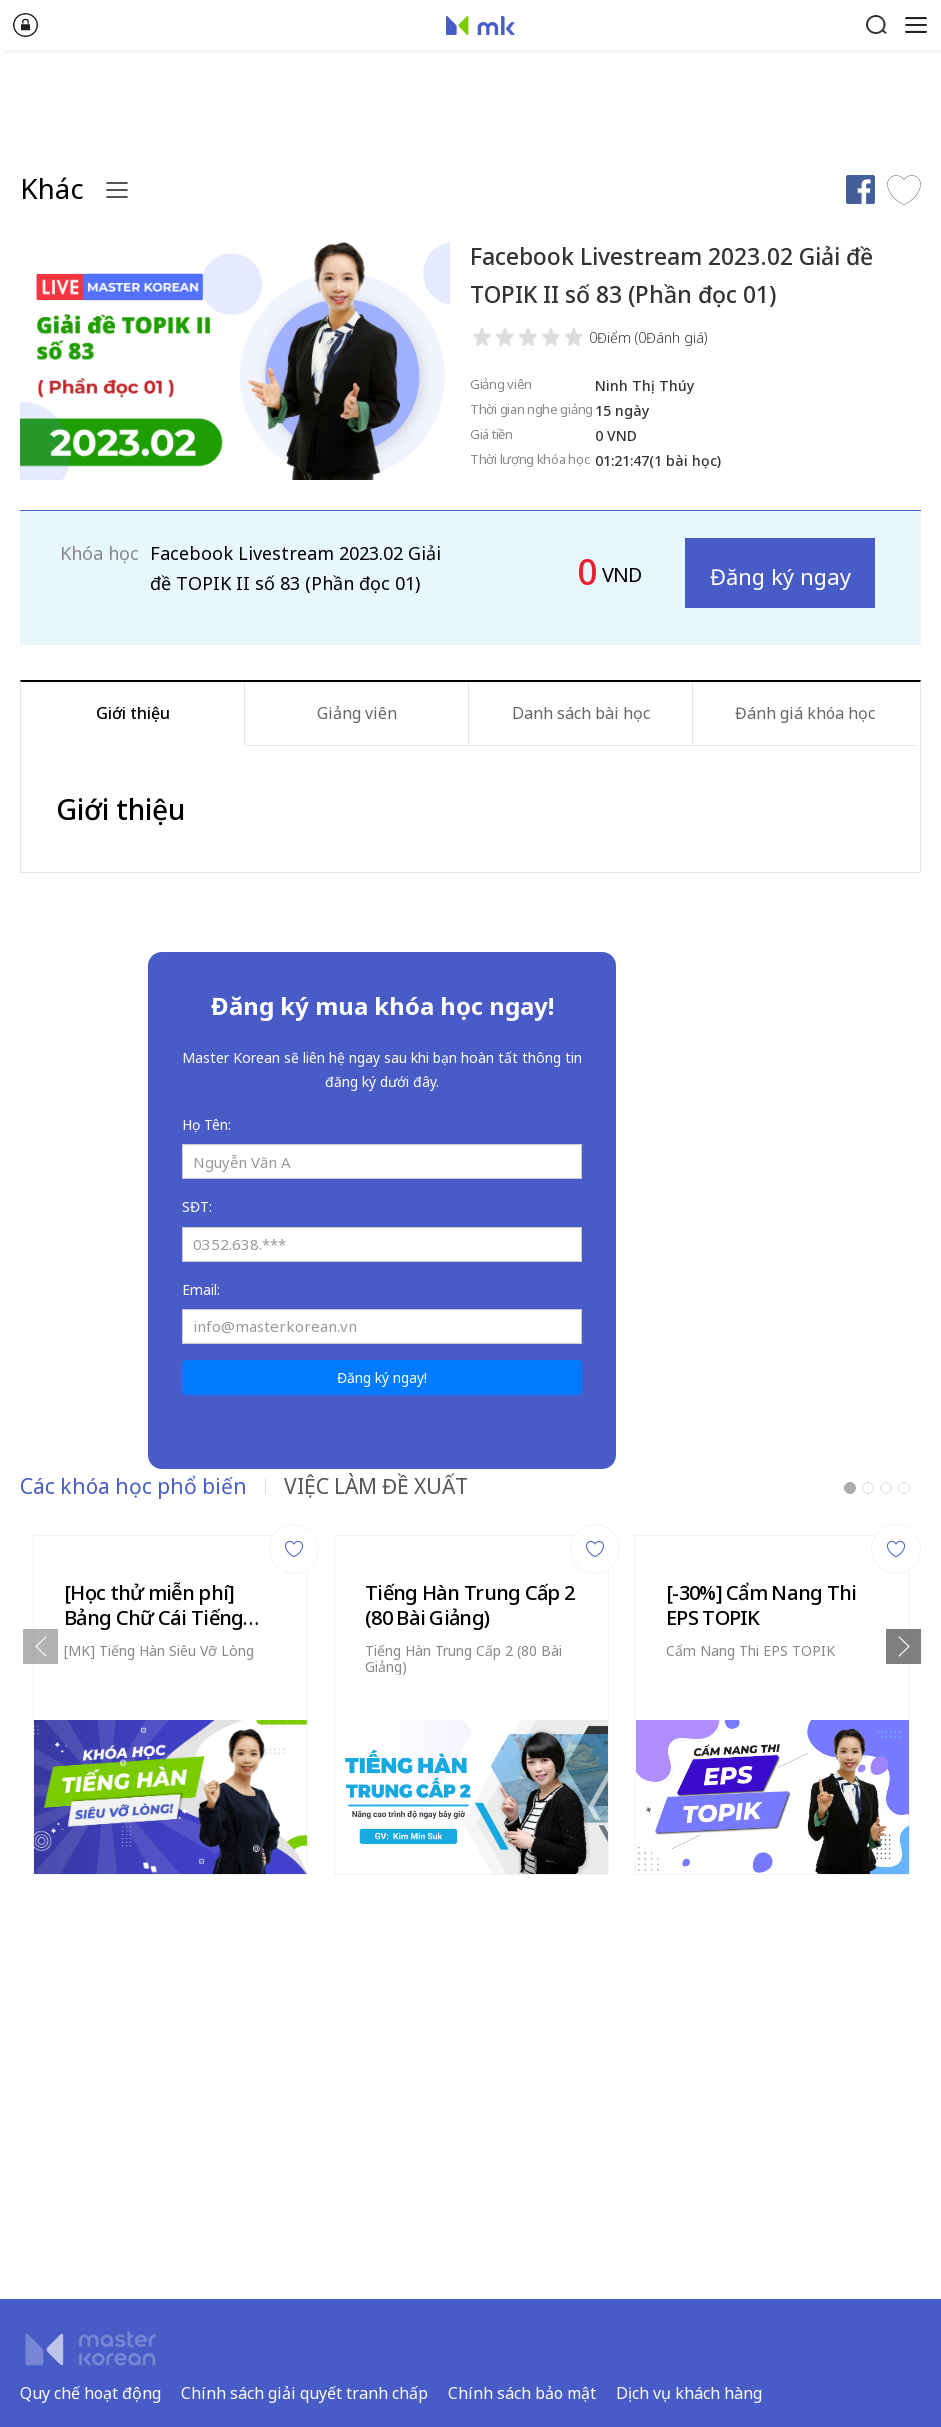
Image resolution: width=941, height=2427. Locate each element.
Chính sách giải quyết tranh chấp (304, 2393)
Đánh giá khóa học (805, 713)
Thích (904, 189)
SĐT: (197, 1206)
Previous (40, 1646)
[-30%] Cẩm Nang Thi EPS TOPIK (761, 1605)
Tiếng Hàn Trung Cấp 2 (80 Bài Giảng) (469, 1605)
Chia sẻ (860, 189)
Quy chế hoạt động (90, 2393)
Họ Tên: (206, 1124)
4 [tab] (904, 1488)
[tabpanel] (170, 1699)
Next (903, 1646)
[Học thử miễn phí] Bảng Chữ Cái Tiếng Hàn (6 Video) (153, 1605)
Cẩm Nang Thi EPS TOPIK (750, 1650)
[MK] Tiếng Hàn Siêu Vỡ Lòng (159, 1650)
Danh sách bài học (581, 713)
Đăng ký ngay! (382, 1377)
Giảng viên (357, 713)
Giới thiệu (133, 713)
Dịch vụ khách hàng (689, 2393)
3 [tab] (886, 1488)
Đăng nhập (25, 25)
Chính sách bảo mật (522, 2393)
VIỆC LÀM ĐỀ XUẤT (376, 1486)
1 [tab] (850, 1488)
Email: (201, 1289)
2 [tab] (868, 1488)
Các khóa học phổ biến (133, 1486)
